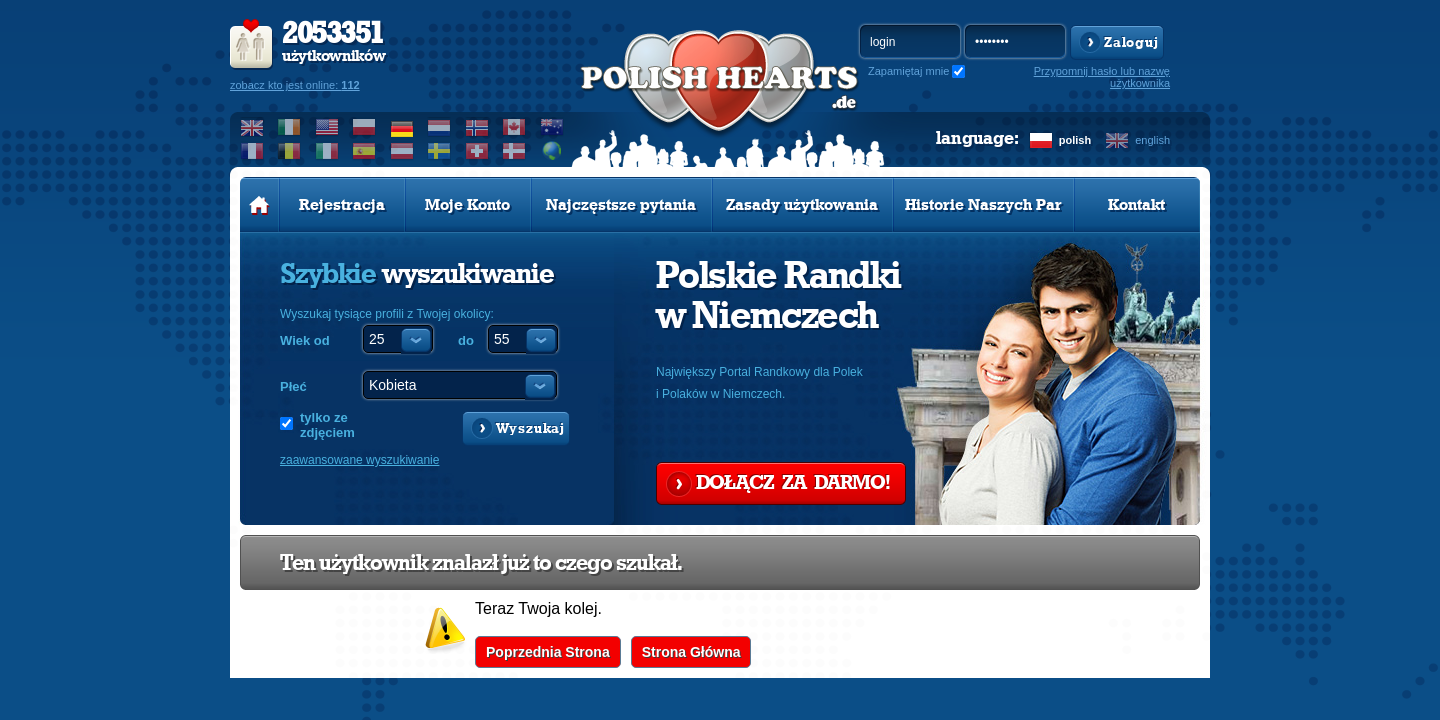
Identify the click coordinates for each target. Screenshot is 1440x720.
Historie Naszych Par (983, 205)
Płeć (293, 386)
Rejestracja (342, 205)
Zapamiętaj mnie (908, 71)
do (466, 340)
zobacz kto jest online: (295, 85)
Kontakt (1136, 205)
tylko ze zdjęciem (327, 425)
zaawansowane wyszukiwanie (359, 460)
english (1152, 140)
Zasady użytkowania (802, 205)
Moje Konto (467, 205)
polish (1075, 140)
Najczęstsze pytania (621, 205)
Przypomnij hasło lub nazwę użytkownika (1102, 77)
